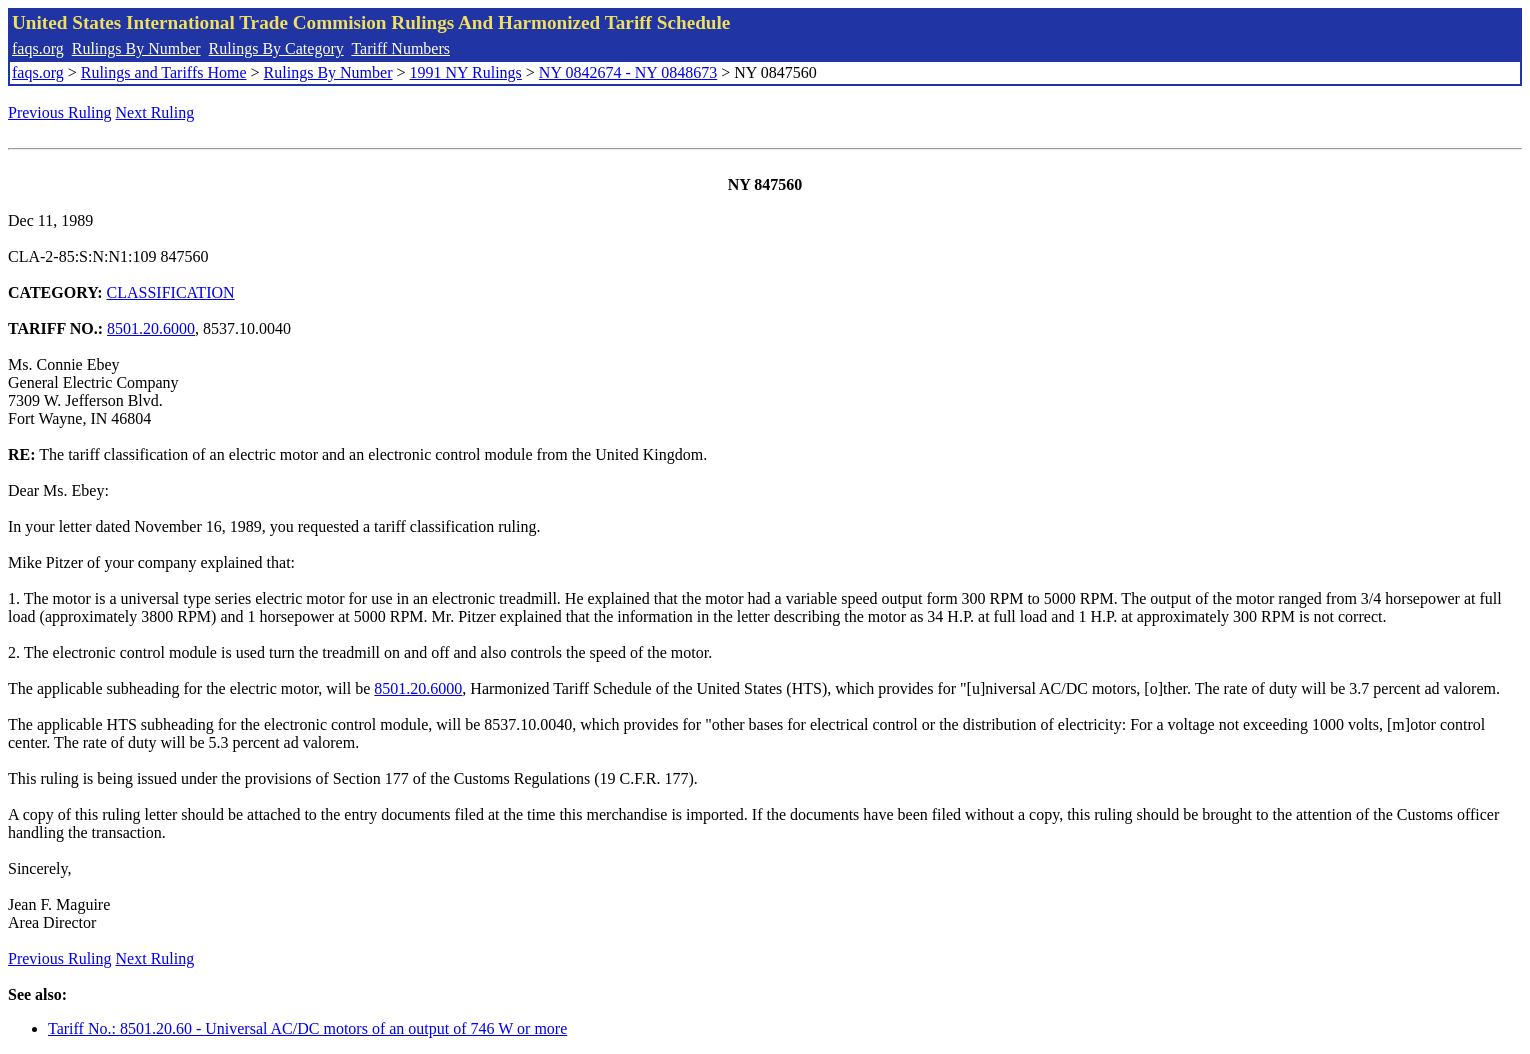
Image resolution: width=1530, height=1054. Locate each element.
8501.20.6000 (151, 328)
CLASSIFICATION (171, 292)
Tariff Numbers (400, 48)
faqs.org (38, 48)
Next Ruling (155, 112)
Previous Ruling (60, 112)
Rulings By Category (276, 48)
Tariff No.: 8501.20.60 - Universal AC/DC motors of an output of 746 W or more (307, 1028)
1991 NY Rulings (466, 72)
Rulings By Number (136, 48)
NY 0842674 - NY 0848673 (628, 72)
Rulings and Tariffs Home (164, 72)
